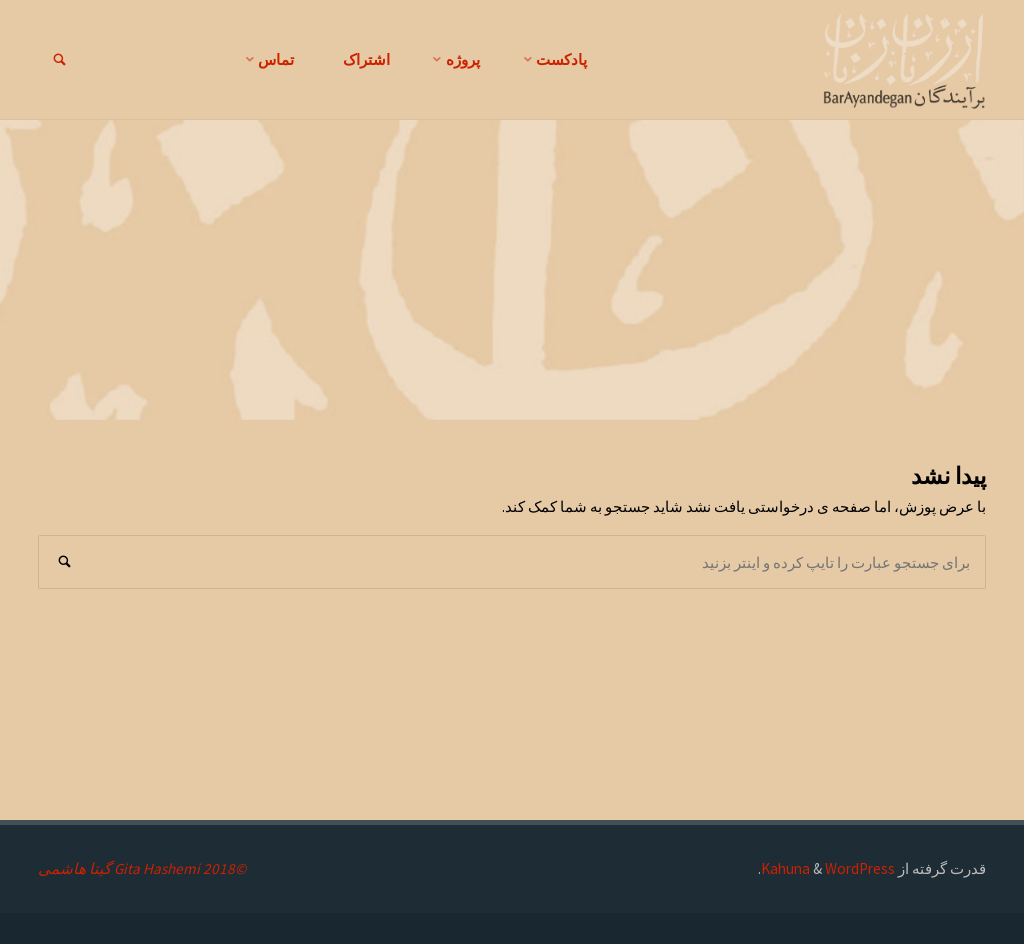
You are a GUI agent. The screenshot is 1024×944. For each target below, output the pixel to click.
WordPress (860, 868)
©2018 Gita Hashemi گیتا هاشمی (142, 868)
